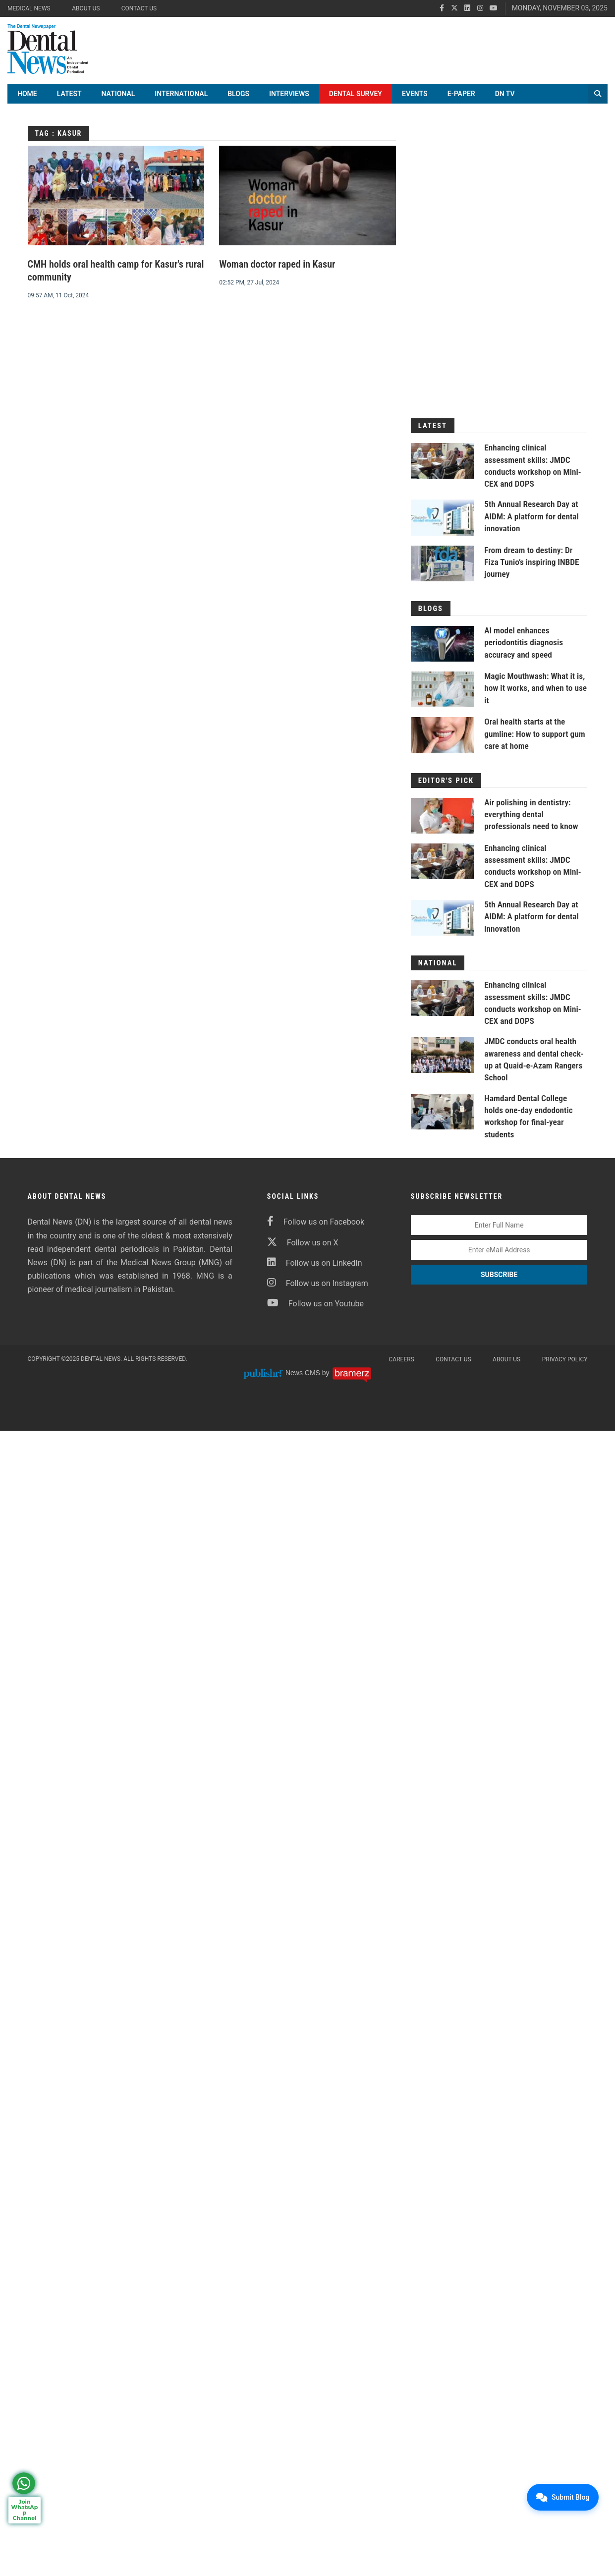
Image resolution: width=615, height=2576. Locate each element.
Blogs (238, 101)
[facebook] (442, 8)
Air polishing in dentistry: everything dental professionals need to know (533, 820)
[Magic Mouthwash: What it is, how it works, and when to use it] (442, 696)
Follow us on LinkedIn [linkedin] (314, 1267)
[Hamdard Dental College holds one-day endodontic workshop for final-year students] (442, 1116)
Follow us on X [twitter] (302, 1246)
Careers (401, 1363)
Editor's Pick (445, 787)
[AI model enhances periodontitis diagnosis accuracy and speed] (442, 651)
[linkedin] (467, 8)
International (181, 101)
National (118, 101)
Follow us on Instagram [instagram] (317, 1287)
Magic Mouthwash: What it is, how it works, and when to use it (535, 694)
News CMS (303, 1377)
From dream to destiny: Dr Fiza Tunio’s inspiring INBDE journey (533, 568)
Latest (69, 101)
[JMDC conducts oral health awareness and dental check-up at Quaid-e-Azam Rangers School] (442, 1060)
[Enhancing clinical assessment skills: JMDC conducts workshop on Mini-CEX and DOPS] (442, 468)
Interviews (289, 101)
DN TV (505, 101)
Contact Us (139, 8)
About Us (86, 8)
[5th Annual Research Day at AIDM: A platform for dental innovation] (442, 524)
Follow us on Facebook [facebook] (315, 1226)
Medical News (29, 8)
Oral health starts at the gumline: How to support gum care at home (528, 740)
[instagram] (480, 8)
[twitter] (454, 8)
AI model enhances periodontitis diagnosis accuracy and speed (525, 649)
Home (27, 101)
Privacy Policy (565, 1363)
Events (415, 101)
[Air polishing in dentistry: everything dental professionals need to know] (442, 822)
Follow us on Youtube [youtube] (315, 1308)
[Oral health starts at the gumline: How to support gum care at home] (442, 742)
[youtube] (494, 8)
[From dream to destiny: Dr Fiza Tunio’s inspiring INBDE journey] (442, 570)
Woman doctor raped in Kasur (277, 272)
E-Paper (461, 101)
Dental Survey (355, 101)
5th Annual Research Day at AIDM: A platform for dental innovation (533, 522)
